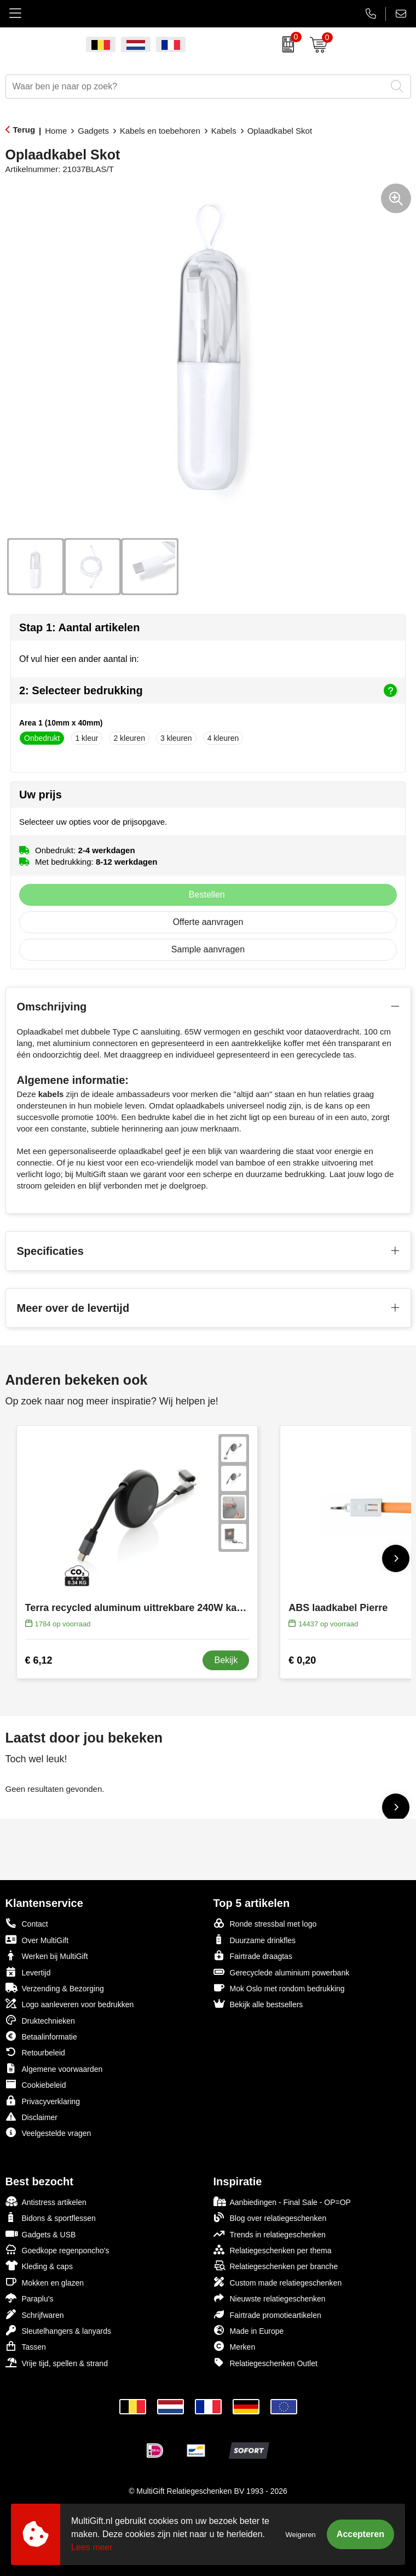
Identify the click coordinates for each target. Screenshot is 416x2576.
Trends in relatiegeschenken (269, 2234)
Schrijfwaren (34, 2314)
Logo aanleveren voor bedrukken (69, 2003)
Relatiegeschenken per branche (275, 2265)
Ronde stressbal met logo (265, 1923)
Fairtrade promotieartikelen (267, 2314)
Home (56, 130)
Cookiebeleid (35, 2084)
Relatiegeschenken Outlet (265, 2362)
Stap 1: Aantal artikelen (79, 627)
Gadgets (93, 130)
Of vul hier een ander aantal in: (79, 659)
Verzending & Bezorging (54, 1988)
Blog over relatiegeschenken (270, 2217)
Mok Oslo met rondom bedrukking (279, 1988)
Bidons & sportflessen (50, 2217)
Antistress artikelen (45, 2201)
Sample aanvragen (208, 949)
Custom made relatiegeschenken (277, 2282)
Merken (234, 2346)
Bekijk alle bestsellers (258, 2003)
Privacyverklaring (42, 2100)
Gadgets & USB (40, 2234)
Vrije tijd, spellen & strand (56, 2362)
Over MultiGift (37, 1939)
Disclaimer (31, 2116)
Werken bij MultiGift (46, 1955)
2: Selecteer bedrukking (208, 690)
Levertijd (28, 1972)
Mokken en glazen (44, 2282)
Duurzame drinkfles (254, 1939)
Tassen (25, 2346)
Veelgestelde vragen (48, 2132)
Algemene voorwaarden (54, 2068)
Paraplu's (29, 2298)
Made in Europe (248, 2330)
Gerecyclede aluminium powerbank (281, 1972)
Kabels (223, 130)
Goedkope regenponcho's (57, 2249)
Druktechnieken (40, 2020)
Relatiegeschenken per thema (272, 2249)
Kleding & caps (39, 2265)
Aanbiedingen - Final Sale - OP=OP (282, 2201)
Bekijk (226, 1660)
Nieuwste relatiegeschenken (269, 2298)
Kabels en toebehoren (160, 130)
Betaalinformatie (41, 2036)
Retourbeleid (35, 2052)
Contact (26, 1923)
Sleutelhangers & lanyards (58, 2330)
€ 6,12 (39, 1660)
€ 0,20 (302, 1660)
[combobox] (196, 86)
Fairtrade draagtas (252, 1955)
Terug (24, 129)
